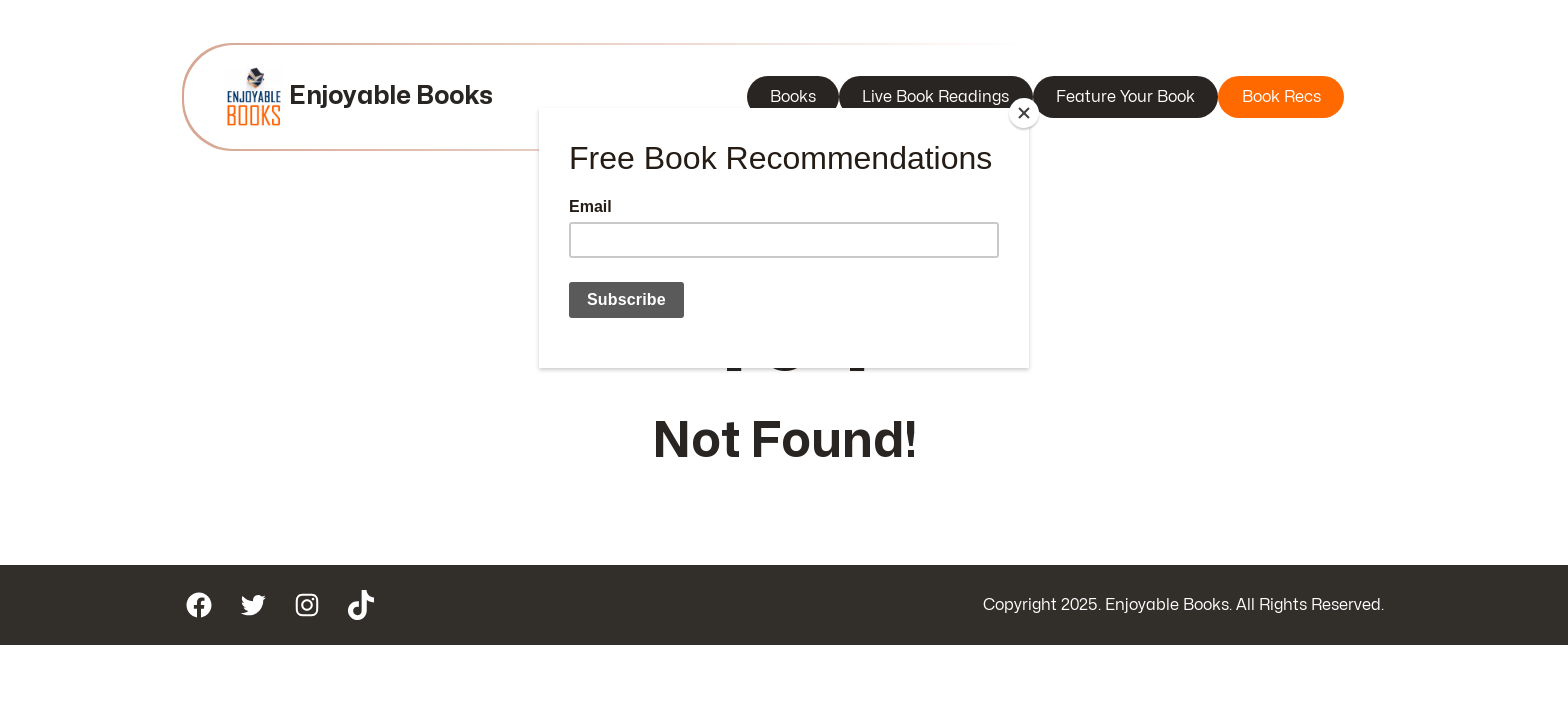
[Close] (1024, 113)
